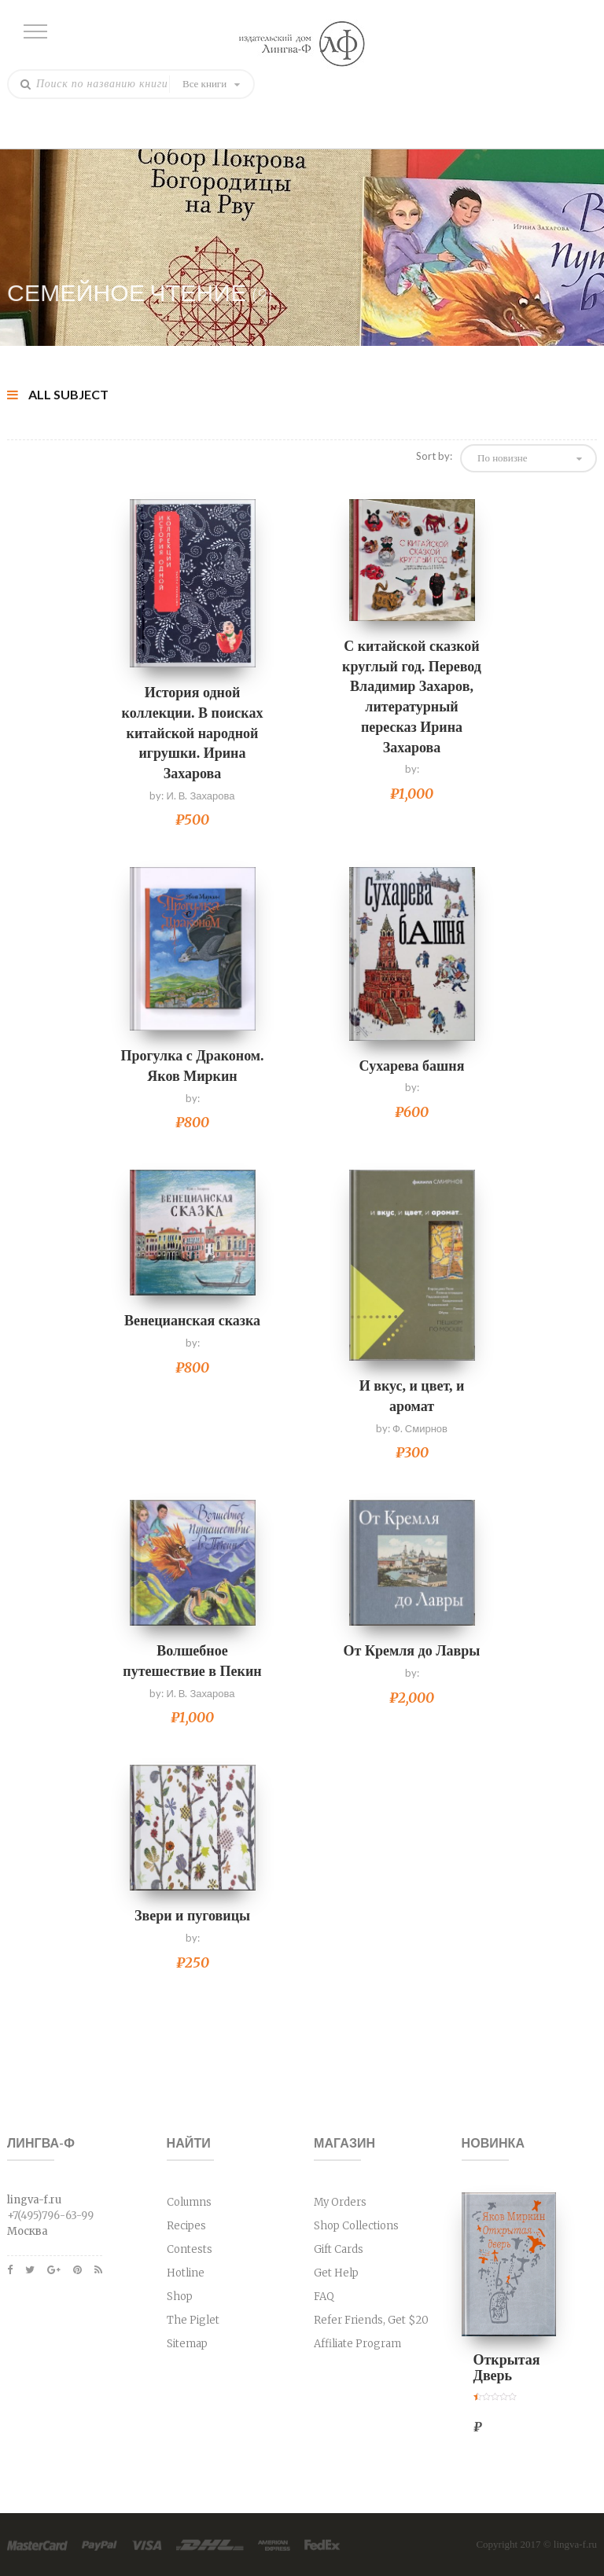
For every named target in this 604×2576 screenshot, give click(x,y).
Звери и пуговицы (192, 1916)
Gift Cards (338, 2249)
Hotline (185, 2273)
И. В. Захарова (200, 795)
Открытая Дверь (506, 2367)
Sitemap (187, 2343)
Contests (189, 2249)
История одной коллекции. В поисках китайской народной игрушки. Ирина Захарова (192, 733)
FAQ (324, 2296)
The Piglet (193, 2320)
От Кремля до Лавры (412, 1651)
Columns (189, 2202)
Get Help (336, 2273)
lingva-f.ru (575, 2544)
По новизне (502, 458)
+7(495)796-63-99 (50, 2215)
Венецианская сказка (192, 1320)
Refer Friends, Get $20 (371, 2320)
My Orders (340, 2202)
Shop (180, 2296)
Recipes (186, 2225)
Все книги (204, 84)
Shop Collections (356, 2225)
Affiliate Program (357, 2343)
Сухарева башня (412, 1066)
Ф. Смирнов (419, 1428)
